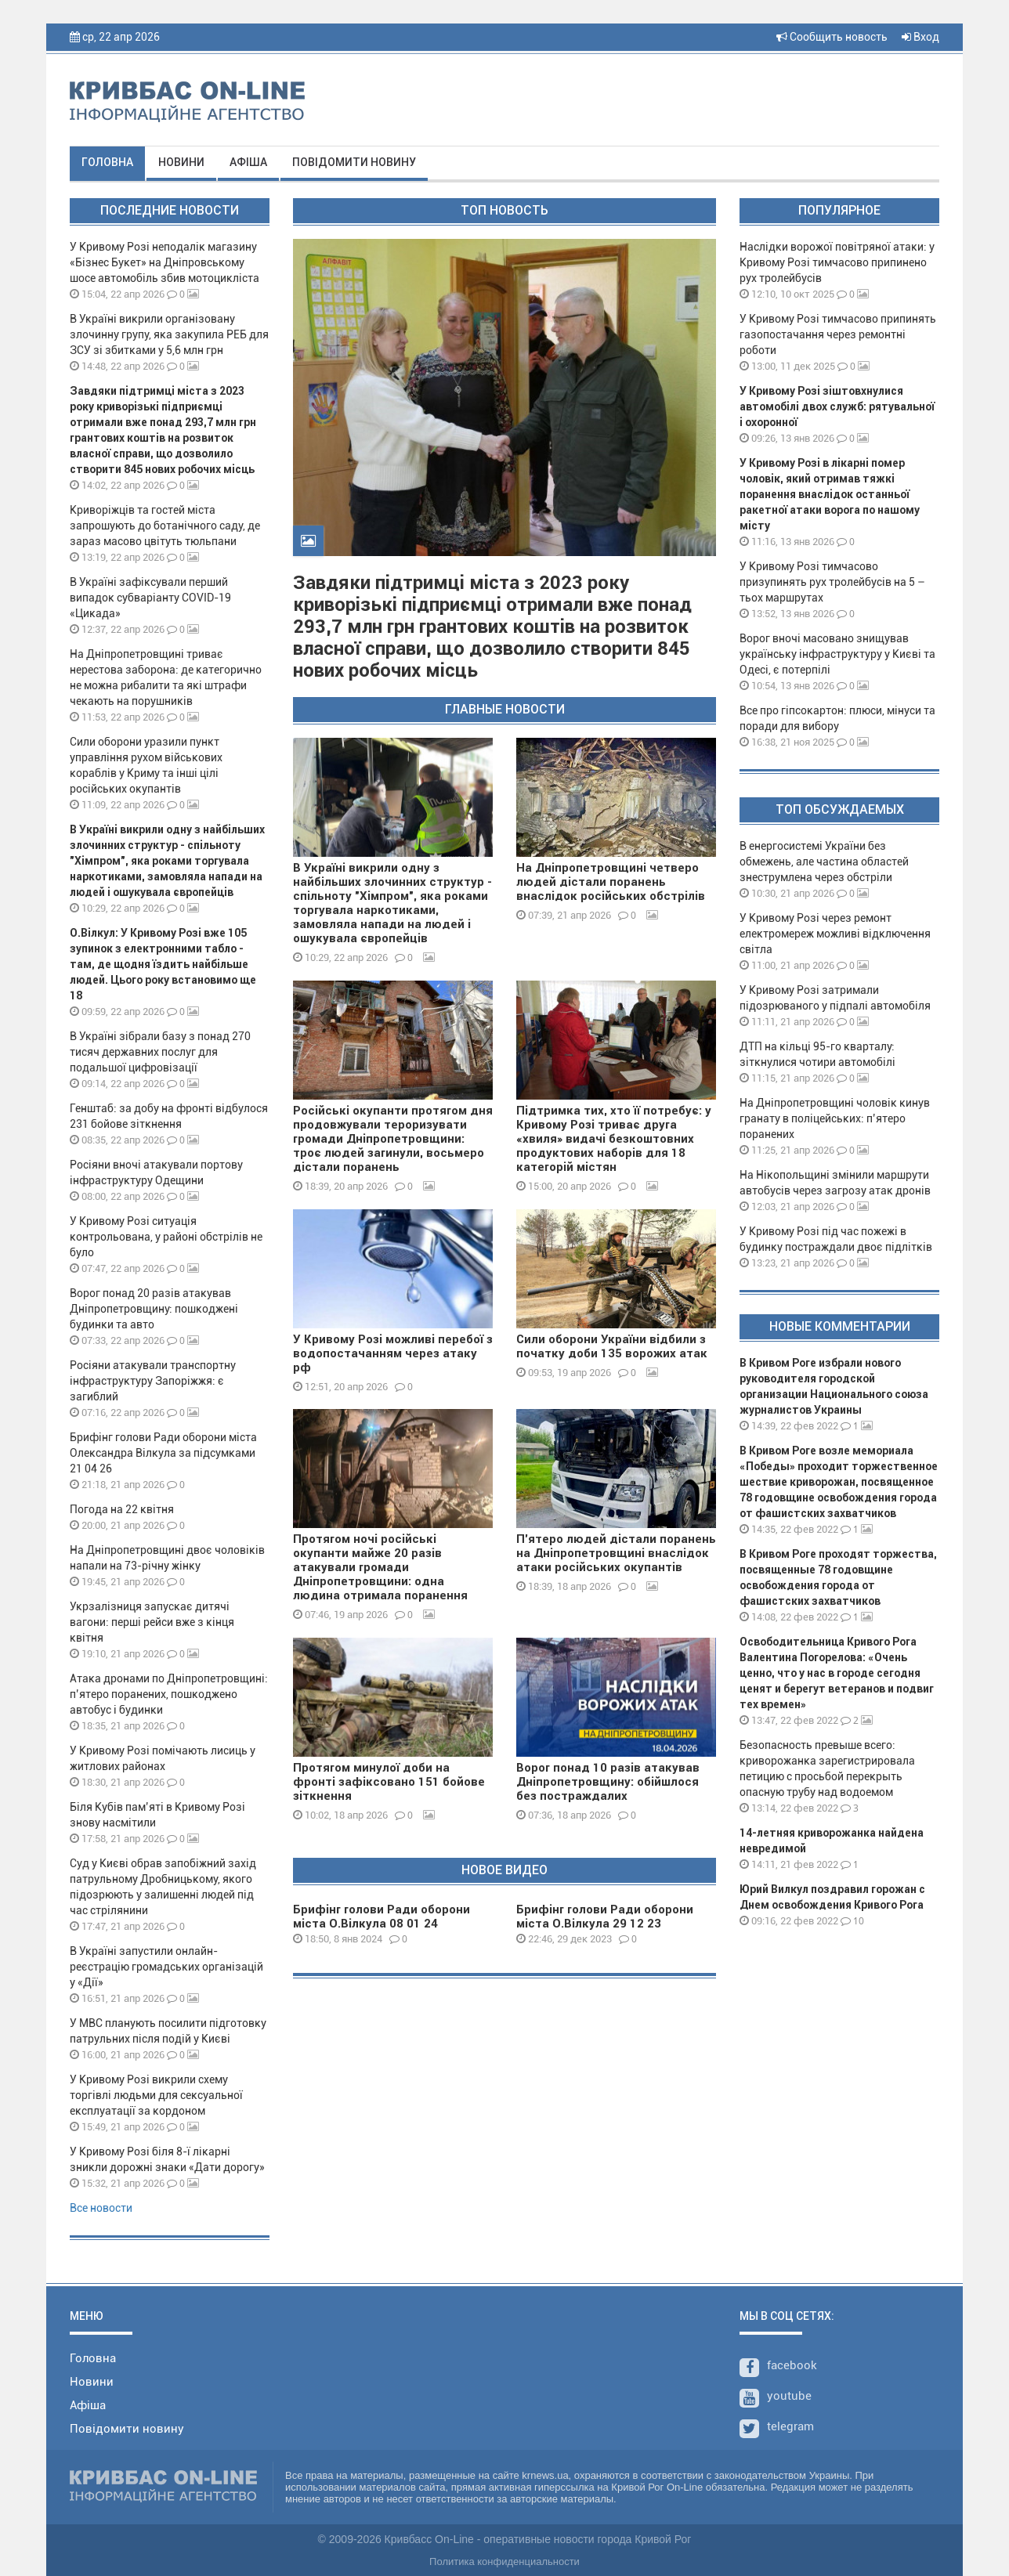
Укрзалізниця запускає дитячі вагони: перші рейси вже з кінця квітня (152, 1622)
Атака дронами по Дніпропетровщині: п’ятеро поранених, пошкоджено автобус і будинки (169, 1694)
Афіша (248, 162)
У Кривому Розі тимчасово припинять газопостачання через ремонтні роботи (838, 334)
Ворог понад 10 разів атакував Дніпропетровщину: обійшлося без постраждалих (608, 1782)
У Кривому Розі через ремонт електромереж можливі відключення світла (835, 934)
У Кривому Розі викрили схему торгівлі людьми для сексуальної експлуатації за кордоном (156, 2095)
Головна (107, 162)
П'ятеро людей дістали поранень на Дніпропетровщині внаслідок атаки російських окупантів (616, 1553)
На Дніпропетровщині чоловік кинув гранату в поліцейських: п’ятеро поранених (835, 1118)
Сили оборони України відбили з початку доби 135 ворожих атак (611, 1346)
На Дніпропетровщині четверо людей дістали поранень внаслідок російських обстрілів (610, 882)
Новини (181, 162)
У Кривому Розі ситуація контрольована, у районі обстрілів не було (166, 1237)
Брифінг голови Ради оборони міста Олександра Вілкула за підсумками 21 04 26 (163, 1453)
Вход (920, 37)
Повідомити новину (354, 162)
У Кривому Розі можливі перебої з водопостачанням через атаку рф (393, 1353)
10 (852, 1920)
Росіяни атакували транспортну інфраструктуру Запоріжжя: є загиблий (153, 1381)
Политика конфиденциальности (504, 2561)
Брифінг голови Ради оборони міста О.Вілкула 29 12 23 (604, 1916)
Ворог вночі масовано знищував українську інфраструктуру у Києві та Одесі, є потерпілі (837, 654)
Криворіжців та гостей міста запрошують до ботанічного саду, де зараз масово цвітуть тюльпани (165, 525)
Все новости (101, 2208)
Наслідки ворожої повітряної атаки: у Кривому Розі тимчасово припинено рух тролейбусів (837, 262)
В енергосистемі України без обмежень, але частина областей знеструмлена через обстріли (824, 861)
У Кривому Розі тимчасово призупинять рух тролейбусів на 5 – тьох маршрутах (832, 582)
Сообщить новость (832, 37)
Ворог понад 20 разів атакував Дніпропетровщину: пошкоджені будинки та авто (154, 1309)
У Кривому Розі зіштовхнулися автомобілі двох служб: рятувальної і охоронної (837, 406)
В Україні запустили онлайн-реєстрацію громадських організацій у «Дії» (166, 1967)
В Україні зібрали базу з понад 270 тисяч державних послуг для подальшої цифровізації (160, 1052)
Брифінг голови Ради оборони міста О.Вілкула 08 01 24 (381, 1916)
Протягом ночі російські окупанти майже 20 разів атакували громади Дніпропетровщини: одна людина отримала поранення (380, 1567)
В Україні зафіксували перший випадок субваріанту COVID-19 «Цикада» (150, 598)
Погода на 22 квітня (122, 1509)
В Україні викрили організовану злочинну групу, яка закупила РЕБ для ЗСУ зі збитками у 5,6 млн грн (169, 334)
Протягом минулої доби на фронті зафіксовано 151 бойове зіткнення (389, 1782)
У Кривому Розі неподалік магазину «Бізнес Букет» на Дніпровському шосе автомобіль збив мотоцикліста (164, 262)
